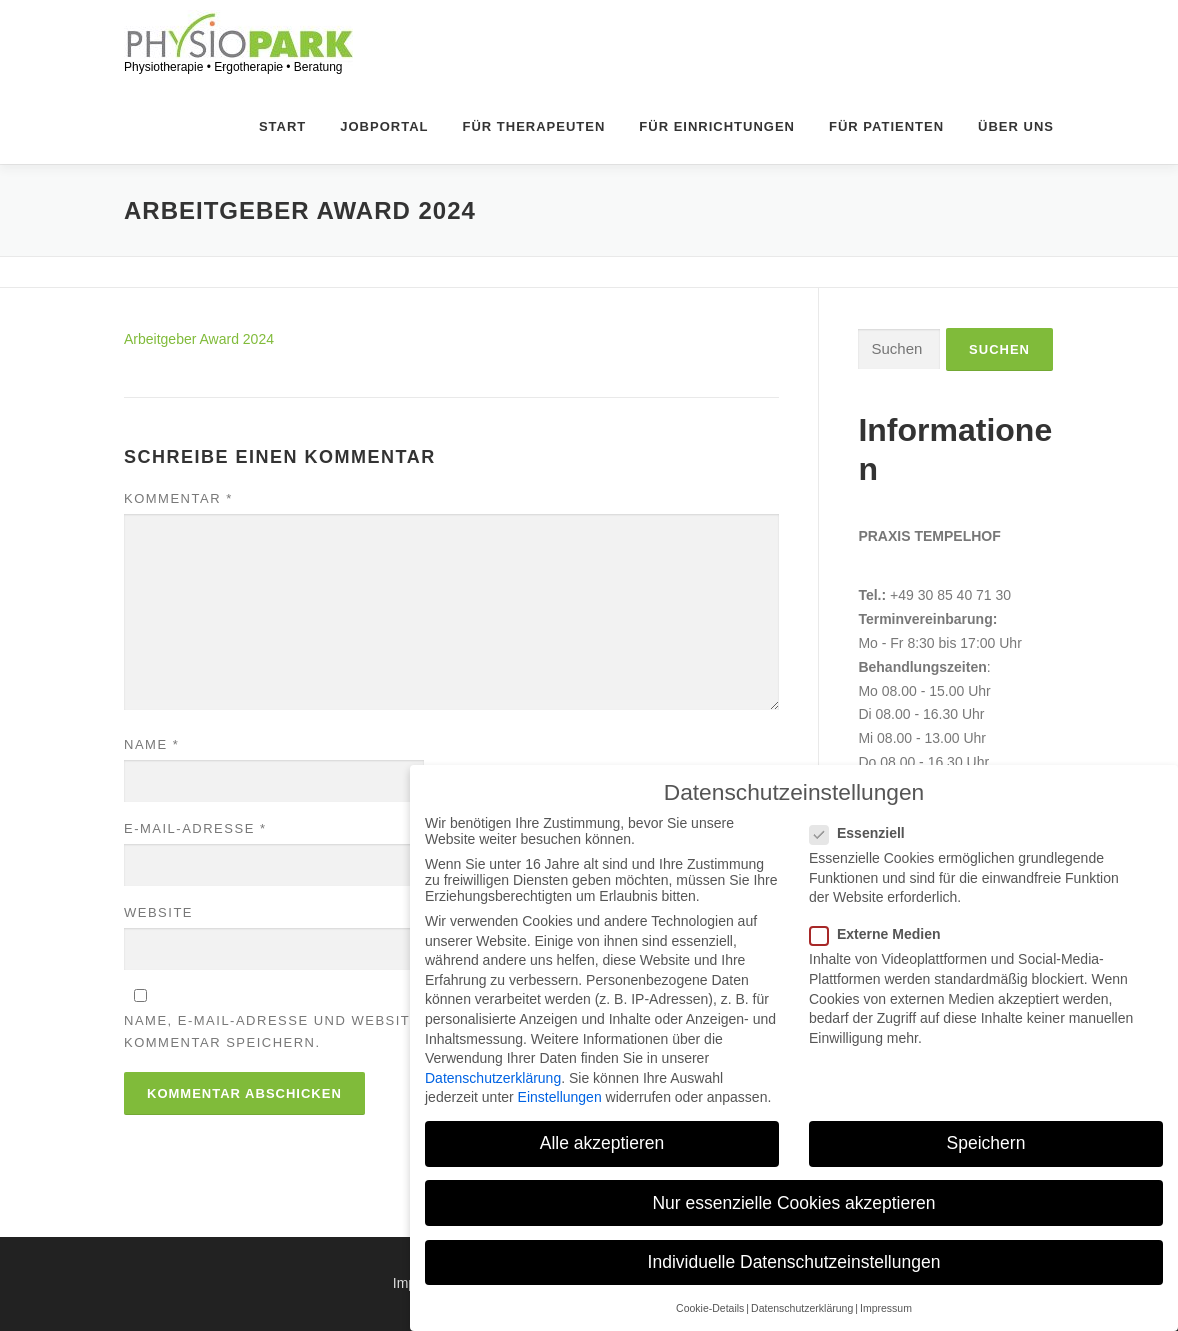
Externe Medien (886, 934)
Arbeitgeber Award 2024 (199, 428)
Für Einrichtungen (717, 170)
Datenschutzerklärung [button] (802, 1308)
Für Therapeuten (534, 170)
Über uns (1016, 170)
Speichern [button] (986, 1143)
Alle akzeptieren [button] (602, 1143)
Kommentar (178, 587)
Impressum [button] (886, 1308)
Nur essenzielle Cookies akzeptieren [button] (793, 1203)
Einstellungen (560, 1097)
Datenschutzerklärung (493, 1078)
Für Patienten (886, 170)
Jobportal (384, 170)
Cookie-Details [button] (710, 1308)
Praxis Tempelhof (929, 625)
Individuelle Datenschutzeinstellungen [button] (794, 1262)
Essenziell (868, 833)
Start (282, 170)
